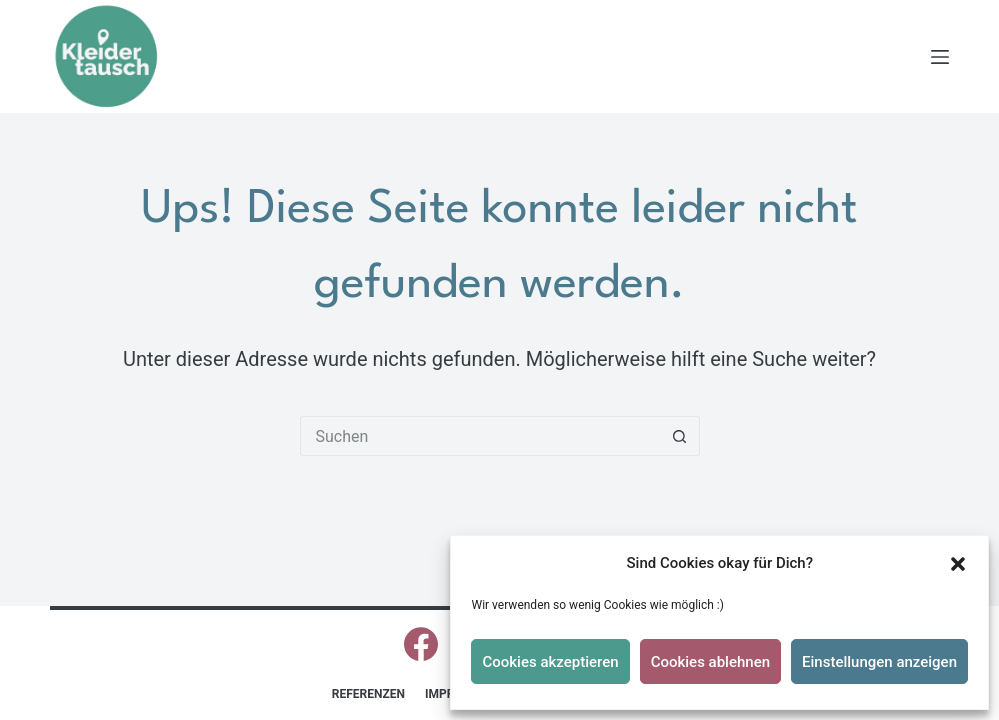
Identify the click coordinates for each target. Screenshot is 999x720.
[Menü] (940, 57)
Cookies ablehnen (710, 662)
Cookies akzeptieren (550, 662)
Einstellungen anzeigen (879, 662)
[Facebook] (421, 644)
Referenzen (368, 694)
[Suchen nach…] (480, 436)
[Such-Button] (680, 436)
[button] (958, 564)
